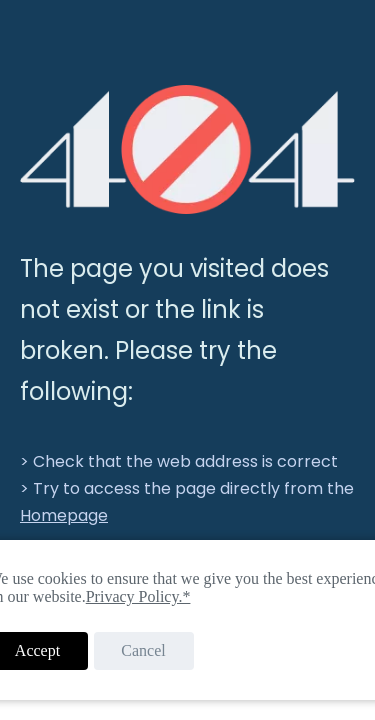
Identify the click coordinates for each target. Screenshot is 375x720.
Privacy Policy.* (138, 596)
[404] (187, 149)
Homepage (64, 515)
